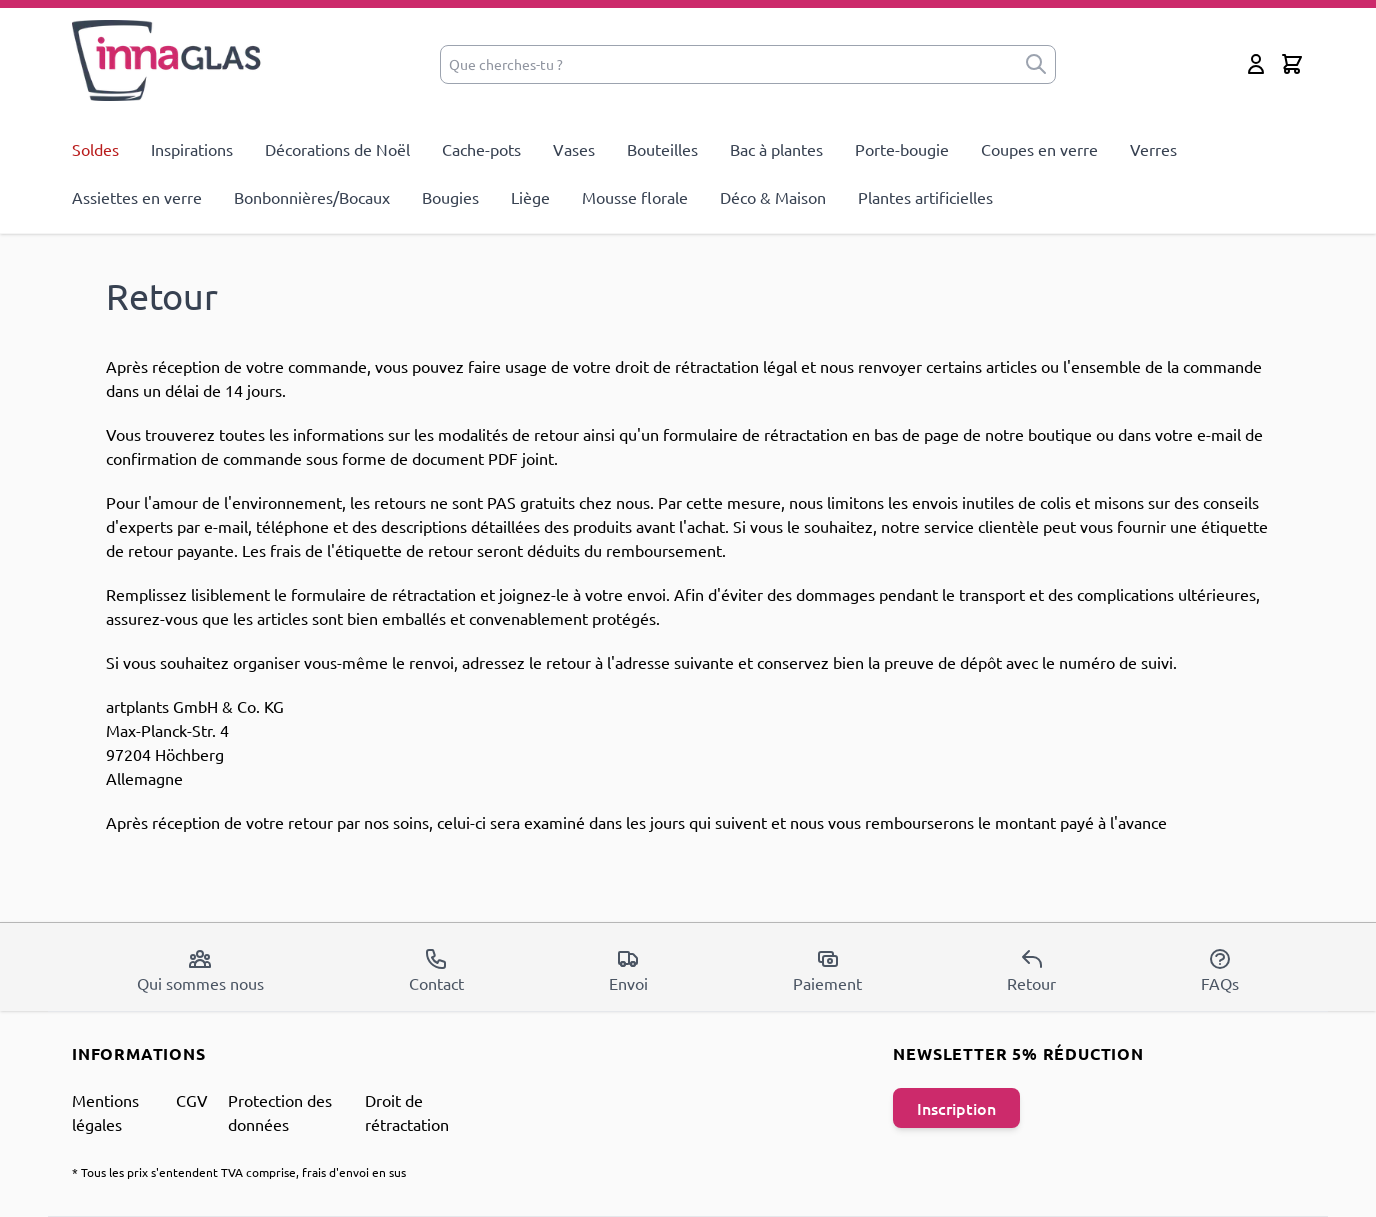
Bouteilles (662, 149)
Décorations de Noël (337, 149)
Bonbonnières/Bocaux (312, 197)
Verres (1153, 149)
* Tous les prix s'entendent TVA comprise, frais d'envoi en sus (239, 1172)
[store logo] (167, 60)
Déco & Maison (773, 197)
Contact (436, 970)
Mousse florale (635, 197)
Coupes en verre (1039, 149)
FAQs (1220, 970)
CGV (192, 1100)
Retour (1031, 970)
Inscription (956, 1108)
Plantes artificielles (925, 197)
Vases (574, 149)
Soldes (95, 149)
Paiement (827, 970)
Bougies (450, 197)
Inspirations (192, 149)
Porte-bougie (902, 149)
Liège (530, 197)
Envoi (628, 970)
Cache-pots (481, 149)
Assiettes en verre (137, 197)
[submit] (1036, 64)
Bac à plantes (776, 149)
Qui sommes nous (200, 970)
